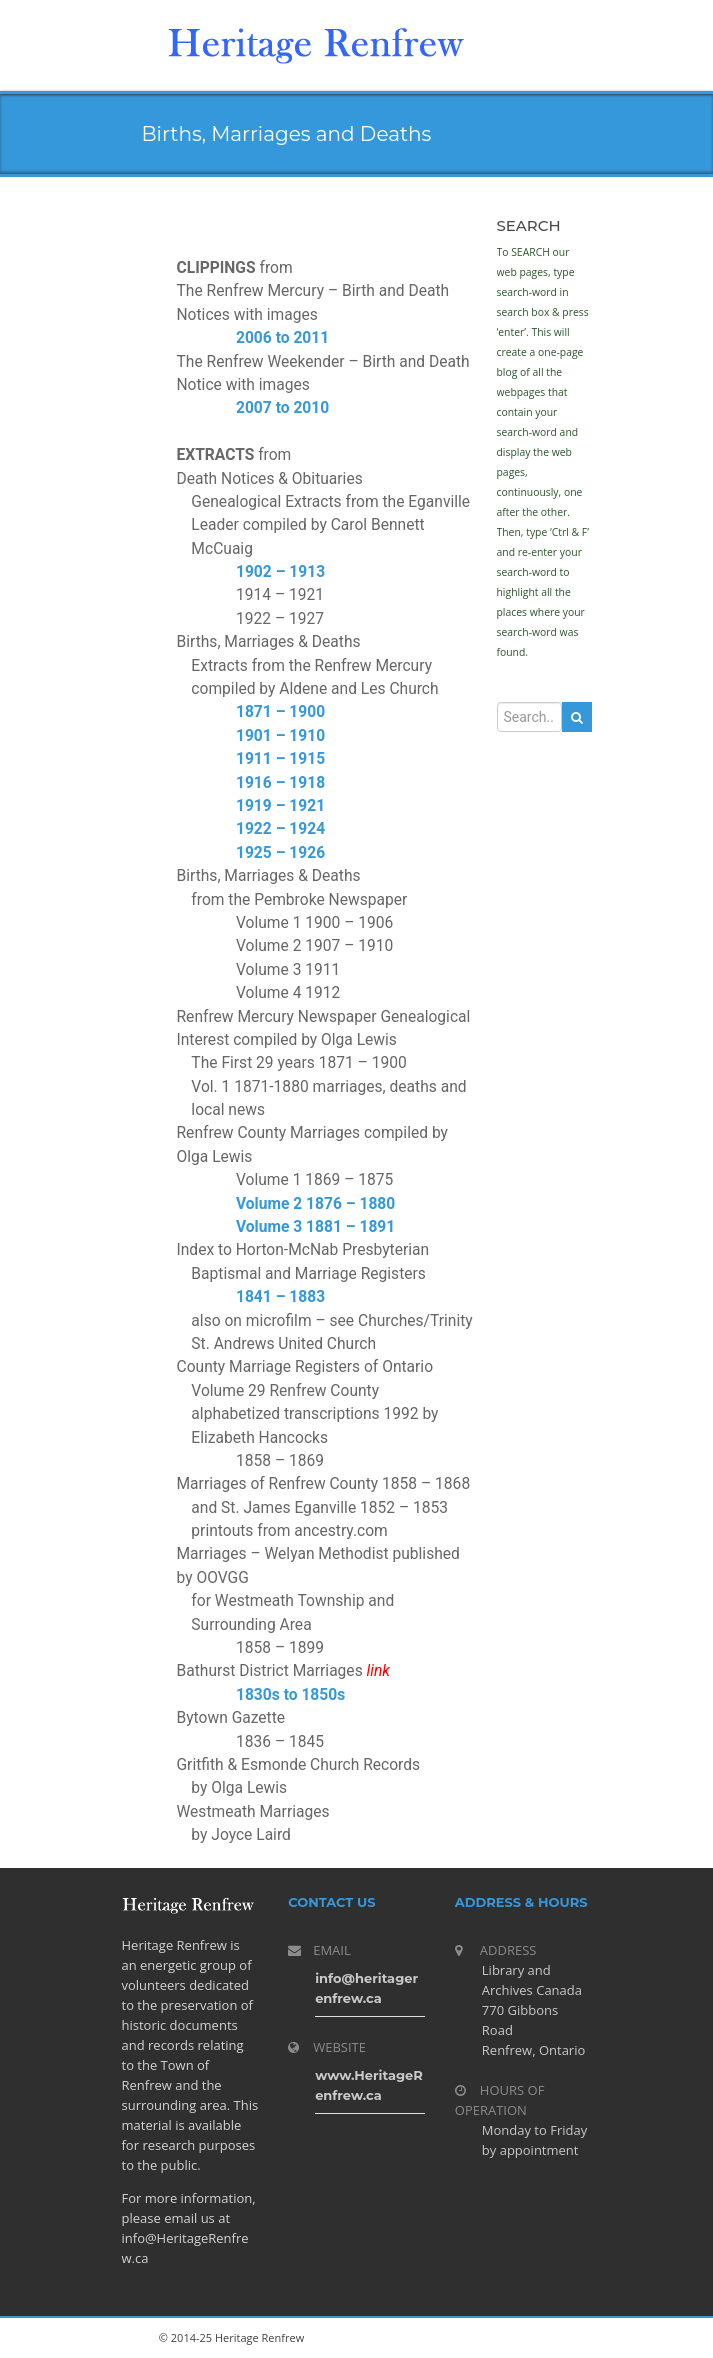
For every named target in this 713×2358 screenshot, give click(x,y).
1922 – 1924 (280, 829)
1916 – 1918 (280, 783)
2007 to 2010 (282, 408)
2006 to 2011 (282, 338)
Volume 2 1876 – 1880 (315, 1204)
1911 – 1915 (280, 759)
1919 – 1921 (280, 806)
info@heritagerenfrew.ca (366, 1988)
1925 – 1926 (280, 853)
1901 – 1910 (280, 736)
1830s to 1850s (290, 1695)
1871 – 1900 (280, 712)
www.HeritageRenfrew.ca (369, 2085)
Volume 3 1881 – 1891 (315, 1227)
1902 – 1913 (280, 572)
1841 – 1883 (280, 1297)
